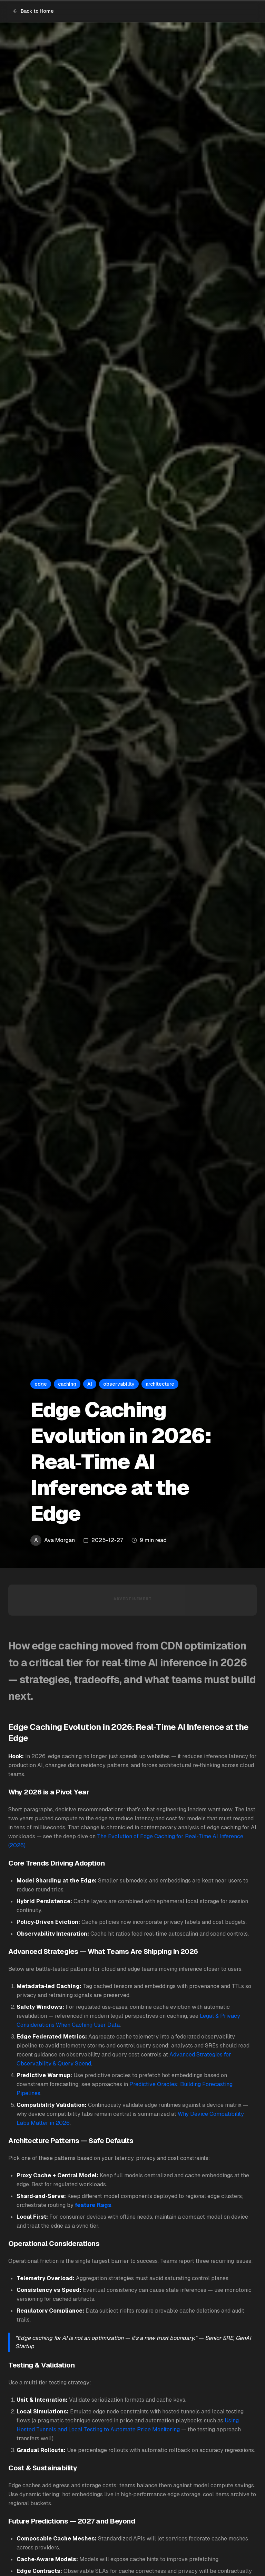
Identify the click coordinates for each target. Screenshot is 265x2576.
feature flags (93, 2205)
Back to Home (33, 11)
